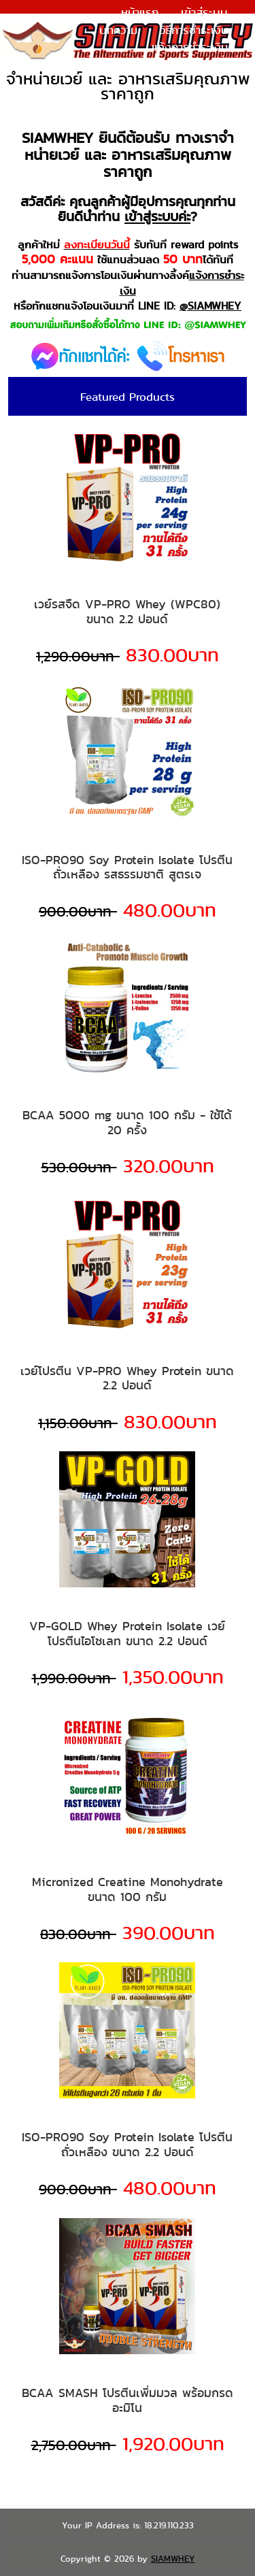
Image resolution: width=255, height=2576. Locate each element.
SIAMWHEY (173, 2558)
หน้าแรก (139, 12)
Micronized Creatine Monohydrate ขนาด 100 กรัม (127, 1889)
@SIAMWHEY (210, 306)
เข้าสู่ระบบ (204, 12)
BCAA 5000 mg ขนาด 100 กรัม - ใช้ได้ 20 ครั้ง (127, 1122)
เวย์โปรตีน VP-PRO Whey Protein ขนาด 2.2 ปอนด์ (127, 1378)
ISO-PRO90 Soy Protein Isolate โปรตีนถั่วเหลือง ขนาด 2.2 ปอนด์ (127, 2144)
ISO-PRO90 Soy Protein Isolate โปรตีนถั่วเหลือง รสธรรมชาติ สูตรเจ (127, 867)
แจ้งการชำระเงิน (190, 47)
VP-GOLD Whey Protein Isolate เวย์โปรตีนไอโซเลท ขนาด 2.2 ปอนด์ (127, 1633)
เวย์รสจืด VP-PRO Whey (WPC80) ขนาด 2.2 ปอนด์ (127, 611)
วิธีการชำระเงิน (194, 30)
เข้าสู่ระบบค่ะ (157, 216)
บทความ (118, 30)
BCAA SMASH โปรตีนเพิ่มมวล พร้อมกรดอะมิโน (127, 2400)
